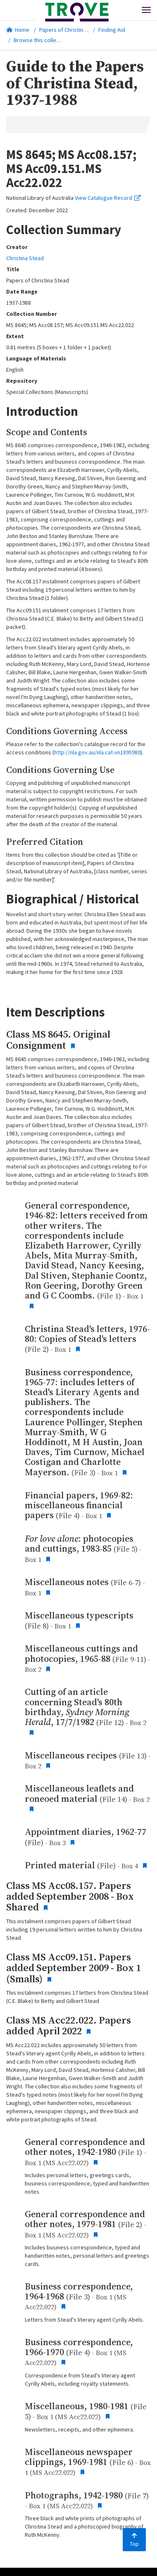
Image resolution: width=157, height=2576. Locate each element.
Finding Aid (111, 29)
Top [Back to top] (134, 2540)
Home (17, 29)
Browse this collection (44, 40)
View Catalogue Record (108, 197)
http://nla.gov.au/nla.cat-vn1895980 (97, 752)
